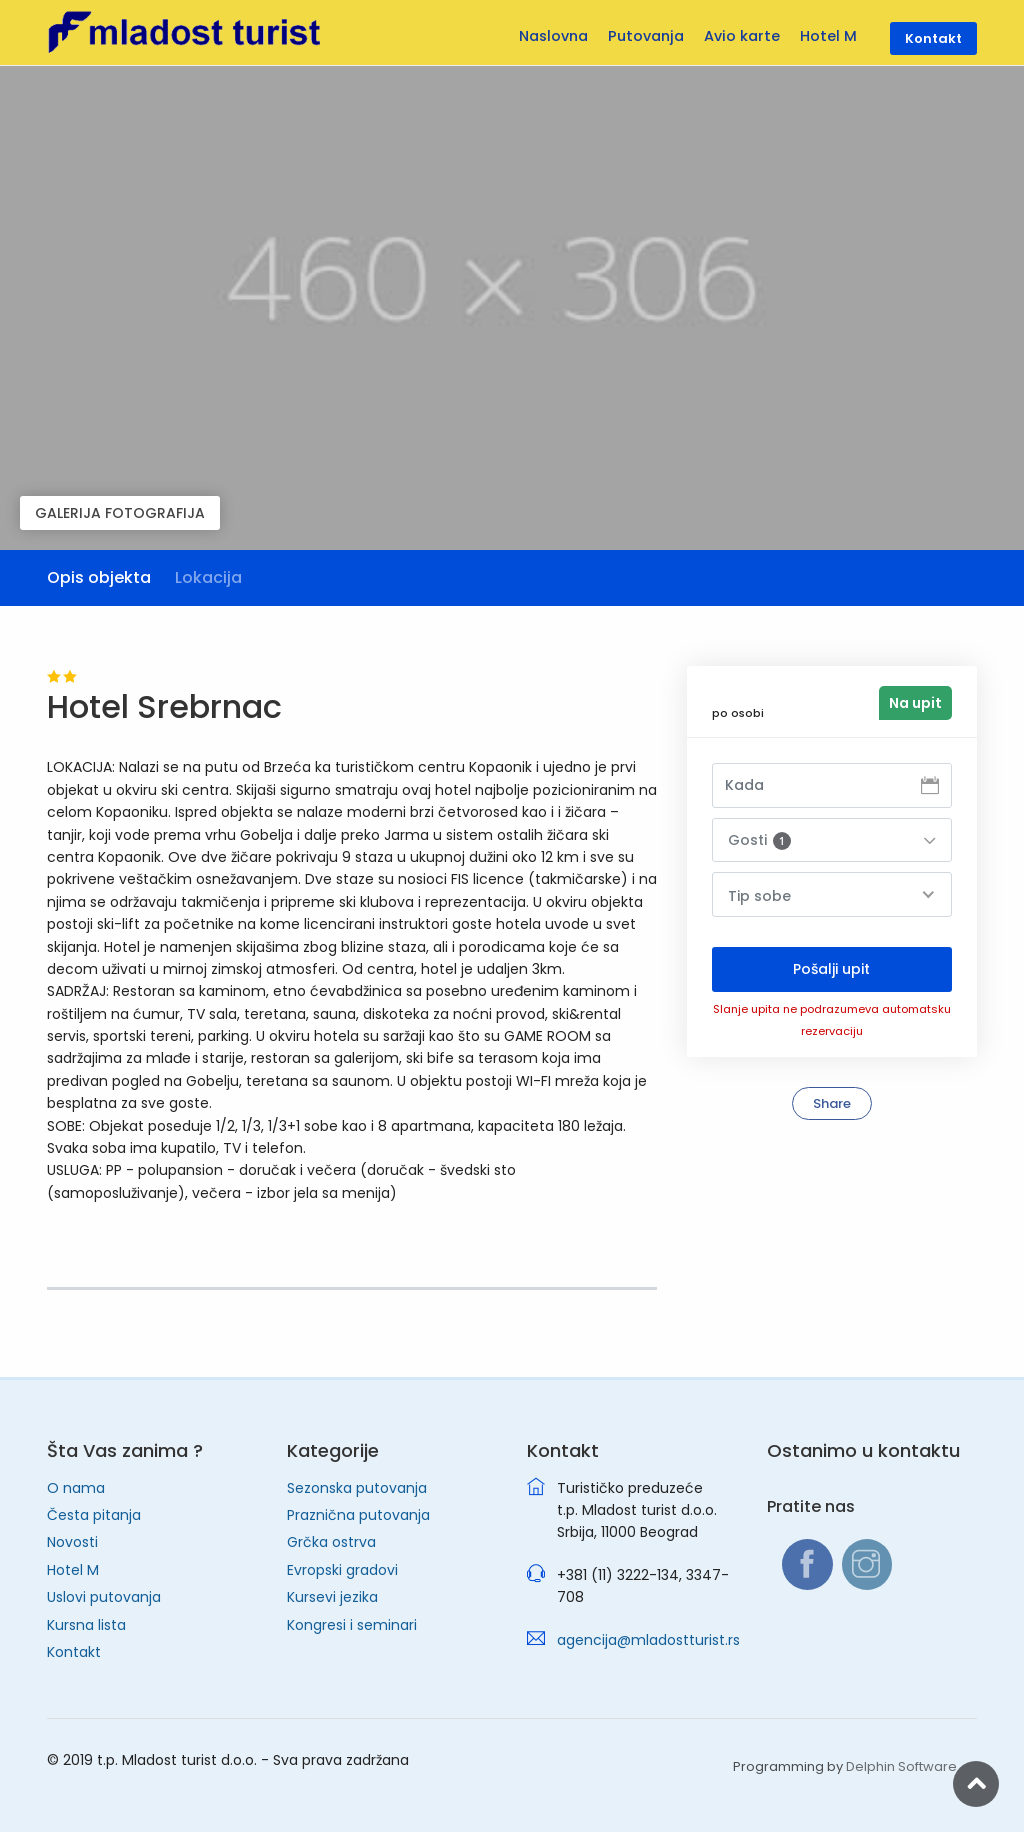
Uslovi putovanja (104, 1597)
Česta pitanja (94, 1515)
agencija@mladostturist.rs (648, 1640)
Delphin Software (901, 1766)
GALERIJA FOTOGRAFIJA (120, 513)
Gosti (759, 840)
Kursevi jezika (332, 1597)
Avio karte (742, 36)
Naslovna (553, 36)
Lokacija (208, 577)
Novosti (72, 1542)
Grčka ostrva (331, 1542)
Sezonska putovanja (357, 1488)
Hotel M (73, 1570)
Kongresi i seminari (352, 1625)
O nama (76, 1488)
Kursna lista (86, 1625)
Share (832, 1103)
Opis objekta (99, 577)
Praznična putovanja (358, 1515)
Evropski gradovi (342, 1570)
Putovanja (646, 36)
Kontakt (74, 1652)
